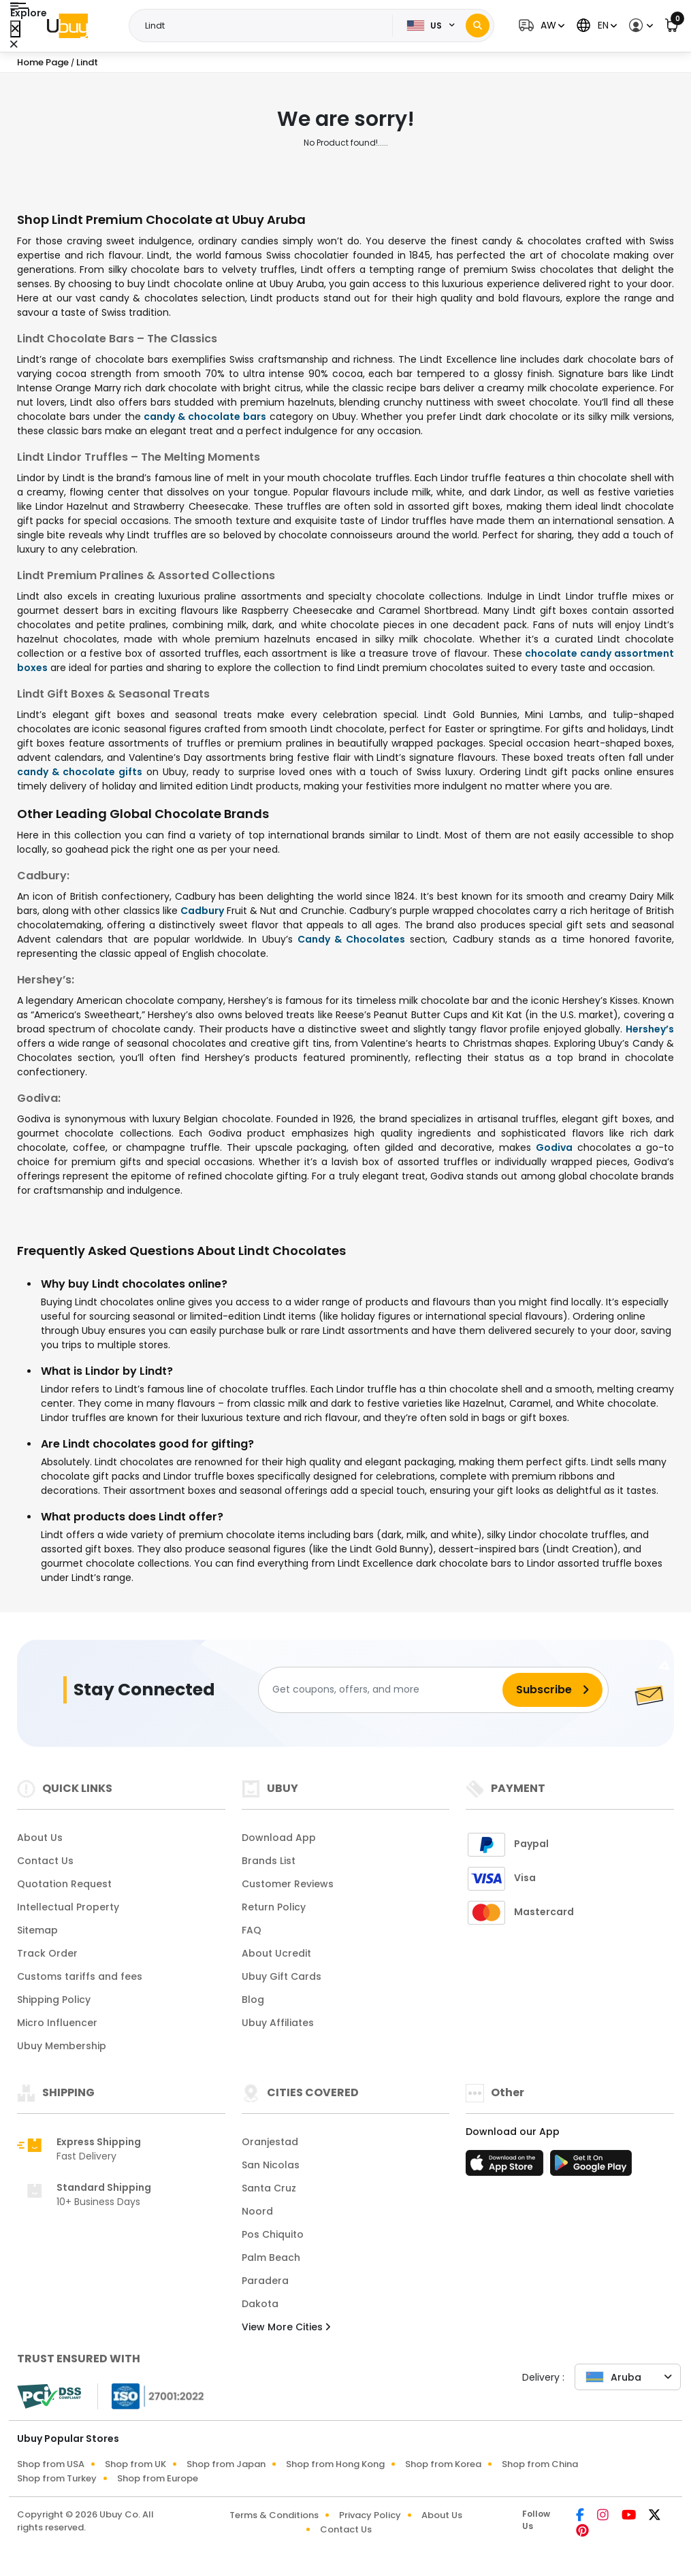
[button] (540, 25)
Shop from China (540, 2464)
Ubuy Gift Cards (281, 1976)
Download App (279, 1837)
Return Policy (274, 1907)
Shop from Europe (157, 2478)
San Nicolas (271, 2165)
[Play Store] (591, 2167)
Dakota (260, 2304)
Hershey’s (650, 1029)
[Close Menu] (15, 28)
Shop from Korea (443, 2464)
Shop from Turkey (57, 2478)
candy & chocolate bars (205, 416)
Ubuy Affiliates (278, 2022)
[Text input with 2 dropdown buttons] (265, 26)
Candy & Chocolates (351, 939)
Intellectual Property (68, 1907)
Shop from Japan (226, 2464)
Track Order (47, 1953)
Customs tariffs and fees (79, 1976)
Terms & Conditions (274, 2515)
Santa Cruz (269, 2188)
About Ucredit (276, 1953)
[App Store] (506, 2167)
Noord (257, 2211)
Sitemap (37, 1930)
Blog (253, 1999)
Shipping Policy (54, 1999)
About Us (40, 1837)
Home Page (43, 62)
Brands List (268, 1861)
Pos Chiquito (273, 2234)
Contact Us (45, 1861)
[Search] (477, 25)
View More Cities (286, 2327)
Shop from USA (50, 2464)
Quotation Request (64, 1884)
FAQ (251, 1930)
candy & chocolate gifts (79, 772)
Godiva (554, 1147)
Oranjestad (270, 2142)
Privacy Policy (370, 2515)
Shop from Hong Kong (335, 2464)
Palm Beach (271, 2257)
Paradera (265, 2280)
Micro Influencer (57, 2022)
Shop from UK (135, 2464)
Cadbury (202, 910)
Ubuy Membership (61, 2046)
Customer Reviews (288, 1884)
